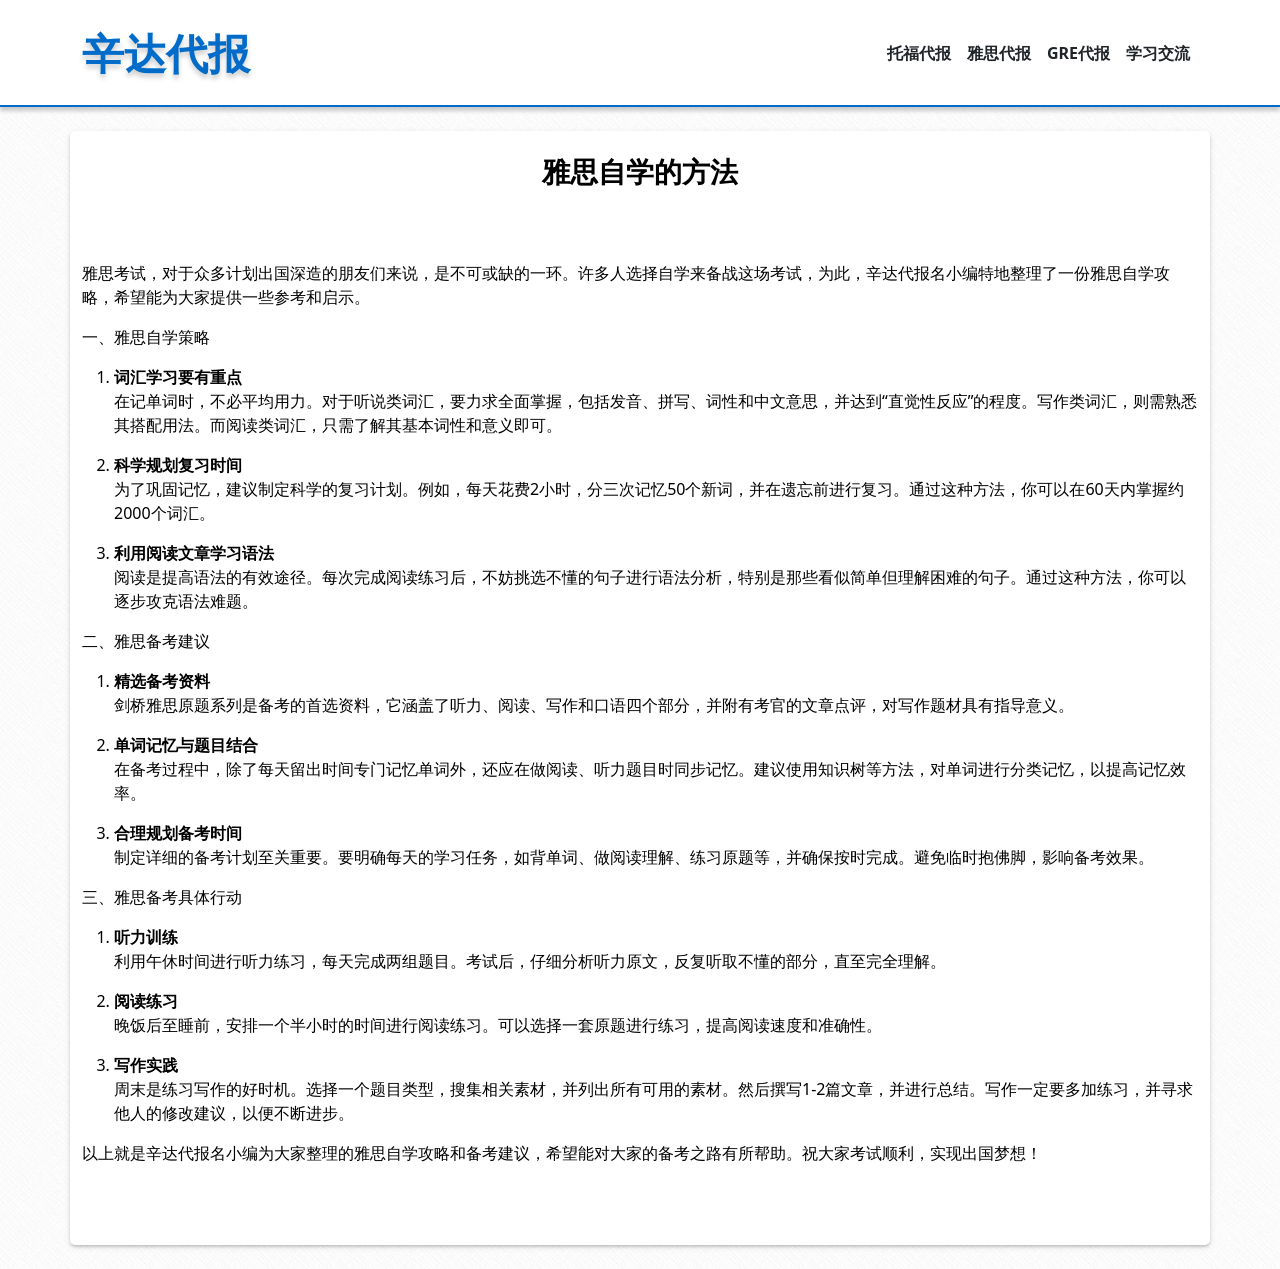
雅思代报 (999, 53)
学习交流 (1158, 53)
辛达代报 (166, 52)
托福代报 (919, 53)
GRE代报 (1078, 53)
